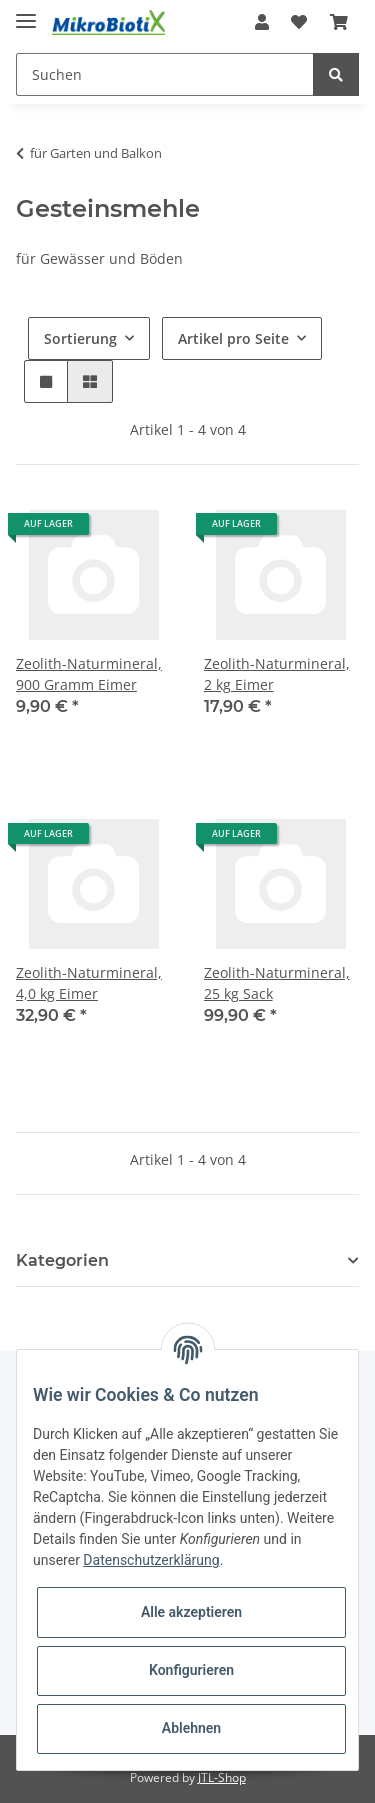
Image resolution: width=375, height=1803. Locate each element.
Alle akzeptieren (191, 1612)
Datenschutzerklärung (151, 1560)
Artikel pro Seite (233, 338)
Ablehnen (191, 1728)
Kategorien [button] (62, 1260)
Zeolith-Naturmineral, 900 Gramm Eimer (89, 674)
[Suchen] (165, 74)
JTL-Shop (222, 1777)
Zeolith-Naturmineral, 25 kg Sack (277, 983)
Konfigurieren (191, 1670)
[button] (262, 22)
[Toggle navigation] (26, 12)
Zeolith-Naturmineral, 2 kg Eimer (277, 674)
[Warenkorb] (339, 22)
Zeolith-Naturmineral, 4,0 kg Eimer (89, 983)
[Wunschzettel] (299, 22)
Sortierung (80, 338)
